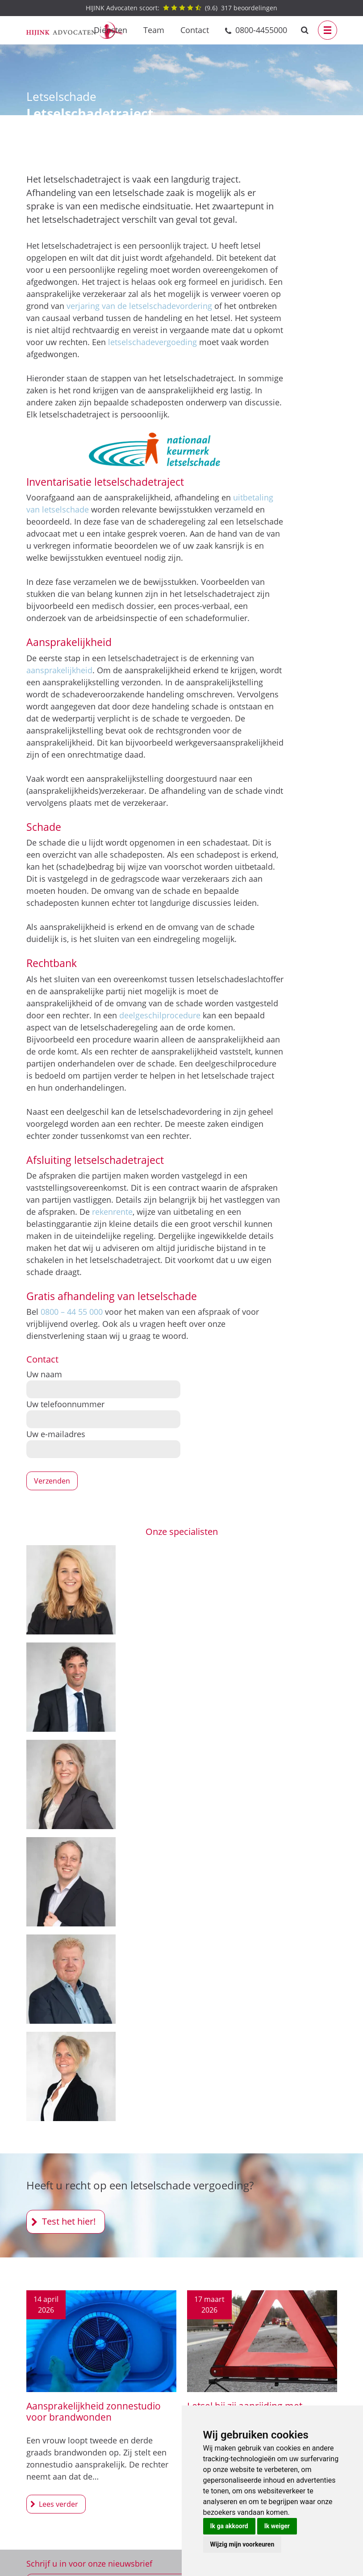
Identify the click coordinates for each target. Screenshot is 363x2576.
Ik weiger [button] (277, 2526)
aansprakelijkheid (59, 670)
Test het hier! (69, 2221)
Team (153, 30)
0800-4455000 (261, 30)
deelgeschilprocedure (159, 1015)
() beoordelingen (181, 8)
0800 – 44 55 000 (72, 1311)
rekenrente (112, 1211)
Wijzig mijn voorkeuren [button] (242, 2544)
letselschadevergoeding (152, 342)
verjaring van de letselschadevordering (139, 305)
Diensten (110, 30)
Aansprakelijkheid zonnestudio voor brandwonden (93, 2411)
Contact (194, 30)
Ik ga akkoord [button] (229, 2526)
